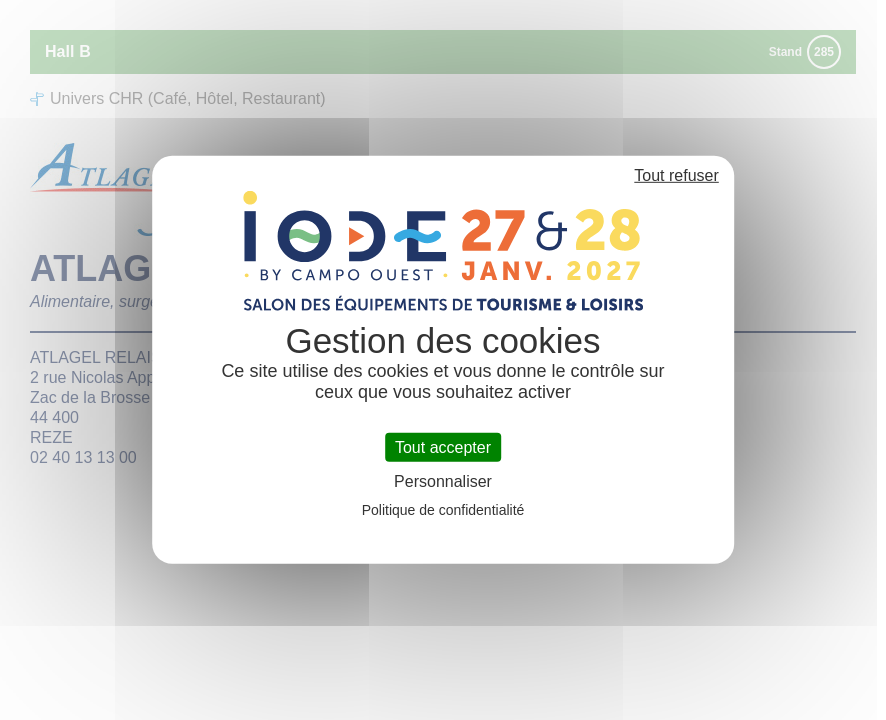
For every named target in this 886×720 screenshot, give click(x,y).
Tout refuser (676, 175)
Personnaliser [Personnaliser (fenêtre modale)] (443, 481)
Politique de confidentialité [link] (443, 510)
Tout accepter (443, 447)
